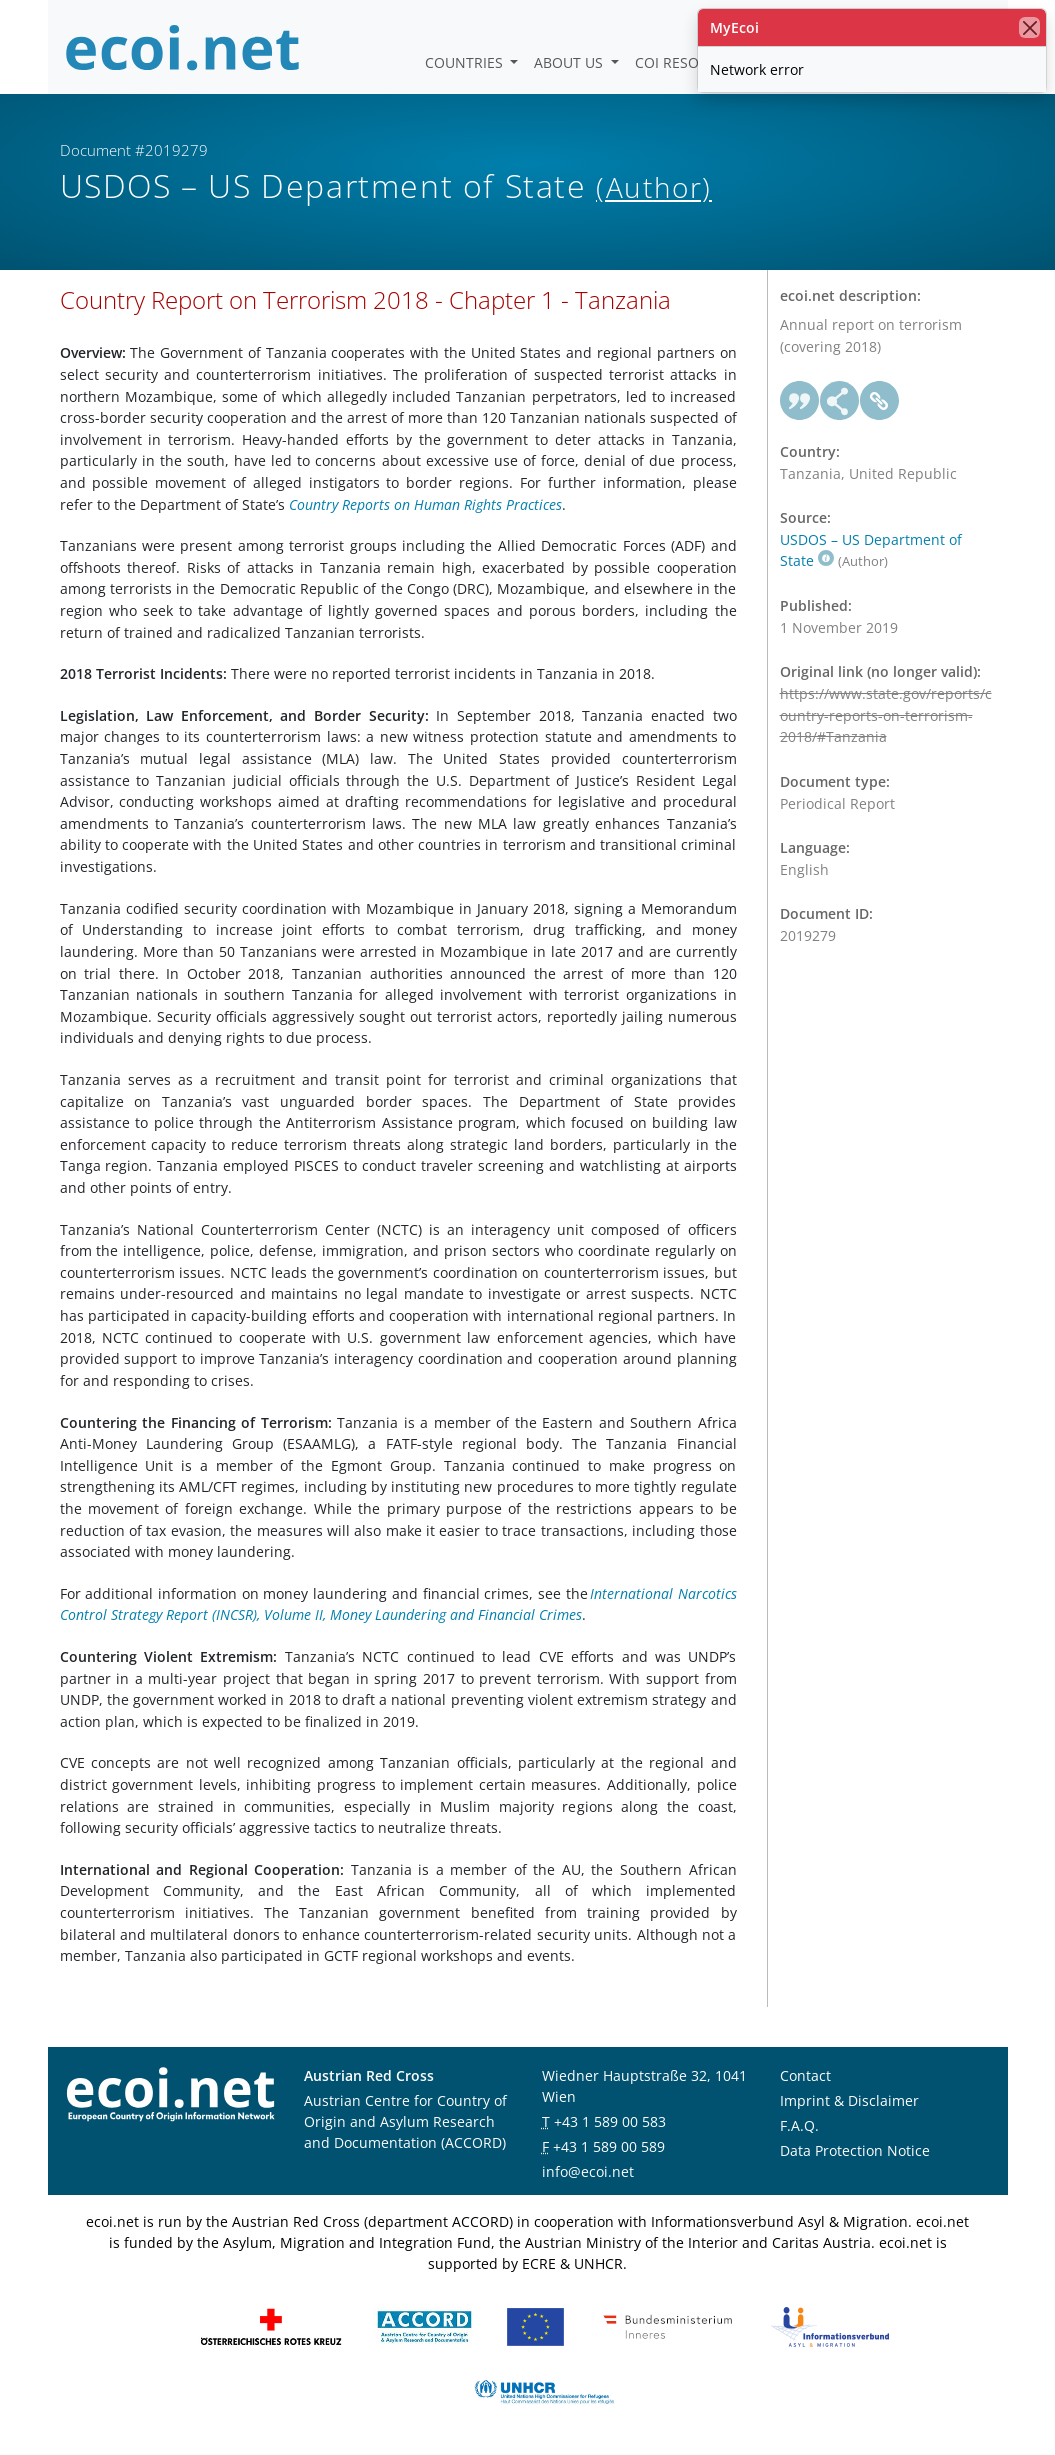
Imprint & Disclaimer (849, 2100)
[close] (1029, 27)
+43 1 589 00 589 (609, 2146)
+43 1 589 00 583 (610, 2121)
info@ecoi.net (588, 2171)
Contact (805, 2075)
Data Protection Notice (855, 2150)
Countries (466, 62)
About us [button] (570, 62)
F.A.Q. (799, 2125)
